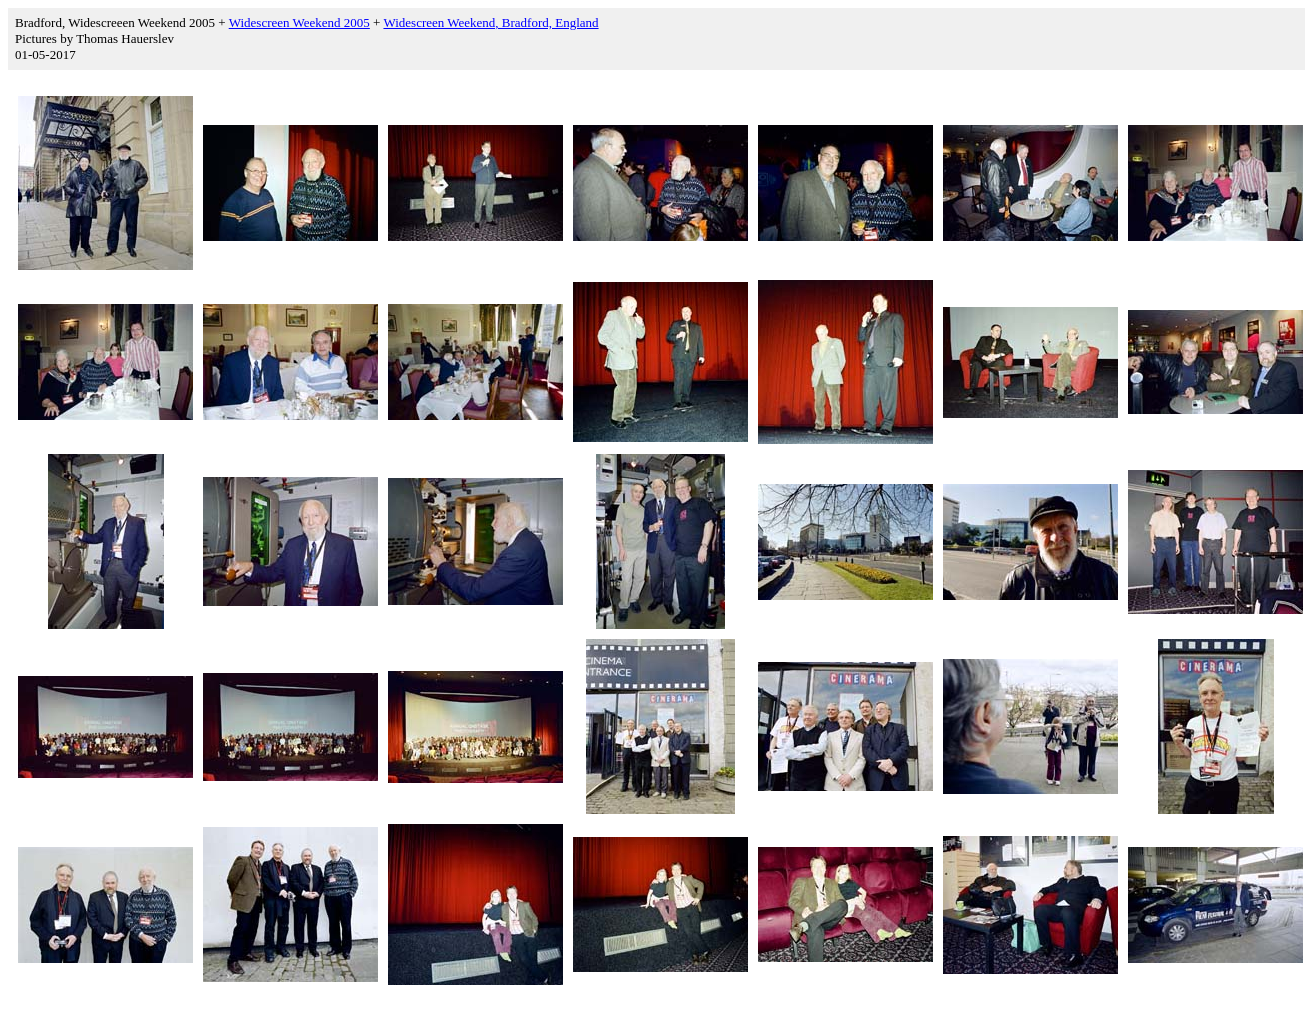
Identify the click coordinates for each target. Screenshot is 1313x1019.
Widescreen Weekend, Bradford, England (490, 22)
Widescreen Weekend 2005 (299, 22)
